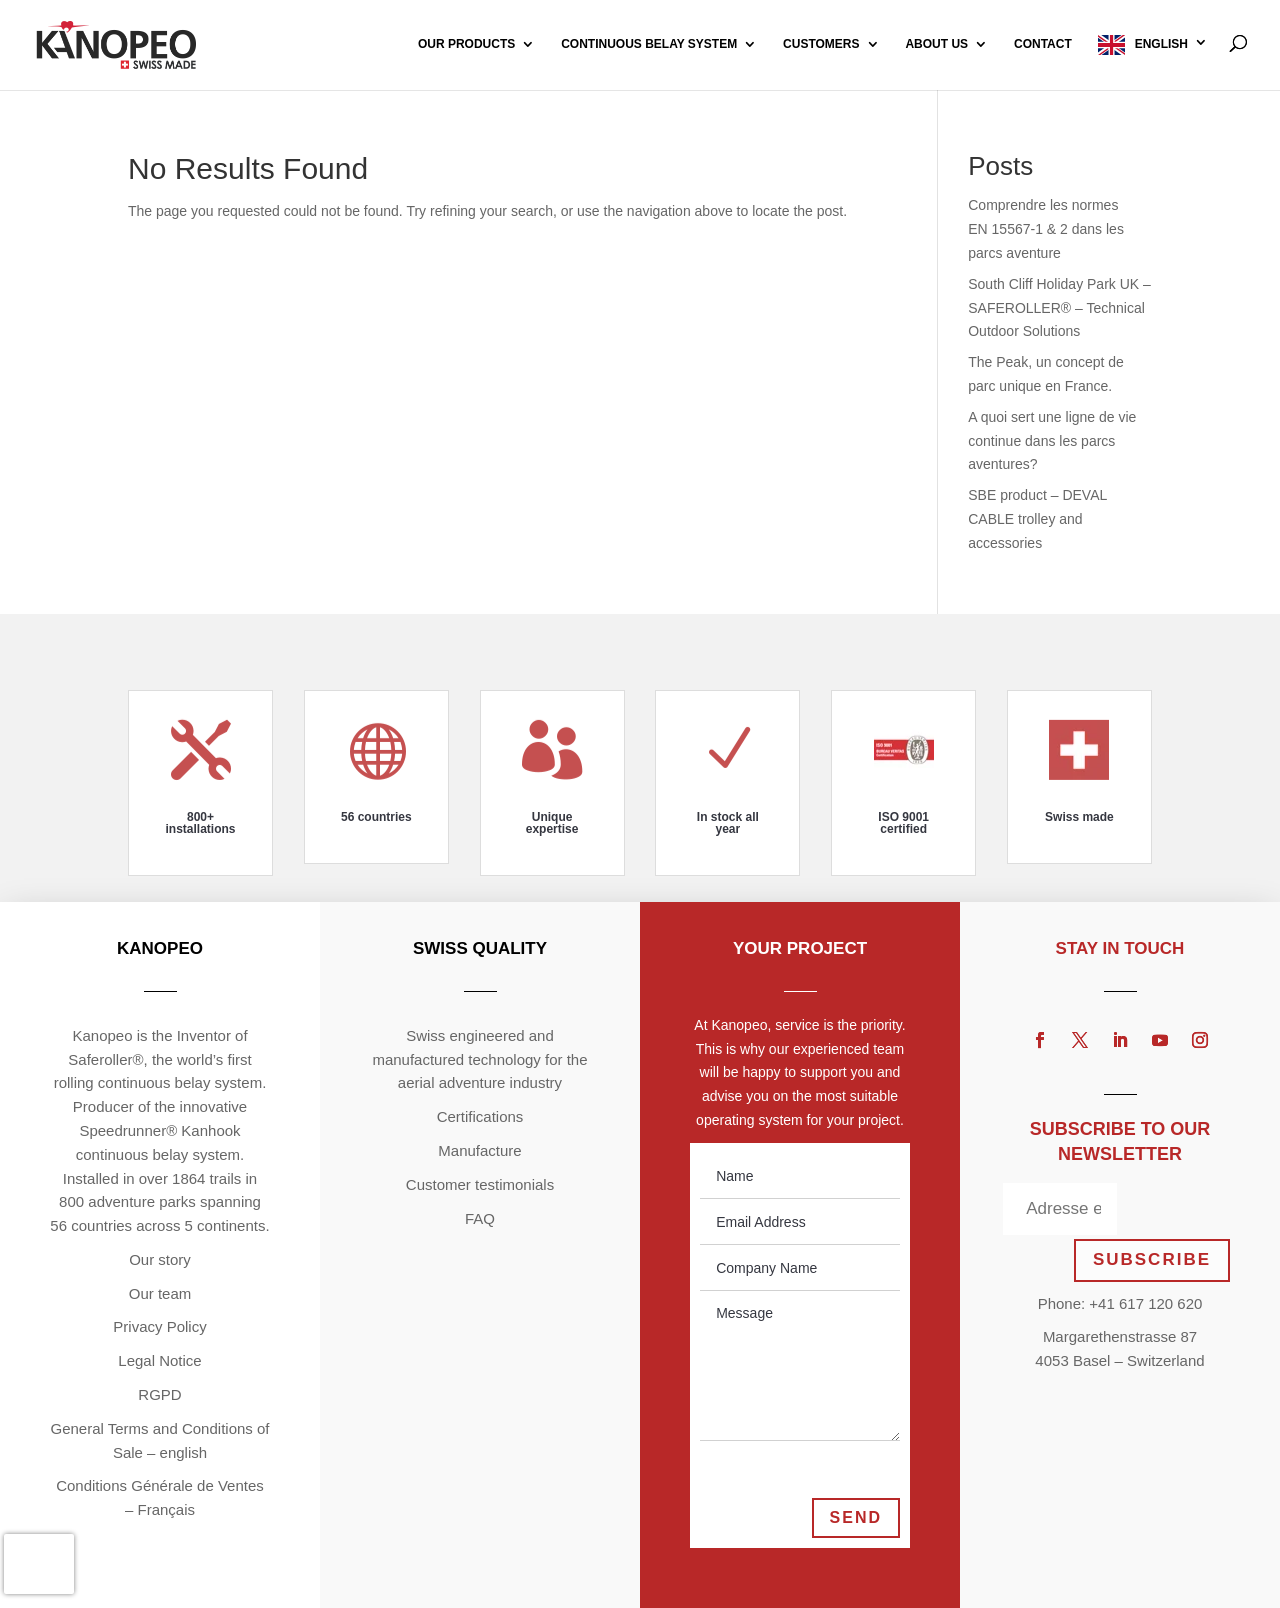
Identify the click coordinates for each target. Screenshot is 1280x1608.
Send (856, 1517)
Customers (821, 44)
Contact (1043, 44)
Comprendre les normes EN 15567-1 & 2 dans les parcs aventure (1046, 229)
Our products (466, 44)
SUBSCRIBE (1152, 1259)
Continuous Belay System (649, 44)
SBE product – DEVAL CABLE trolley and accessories (1037, 519)
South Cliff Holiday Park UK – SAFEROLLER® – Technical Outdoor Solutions (1059, 308)
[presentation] (39, 1564)
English (1161, 44)
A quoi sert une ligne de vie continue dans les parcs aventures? (1052, 441)
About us (936, 44)
